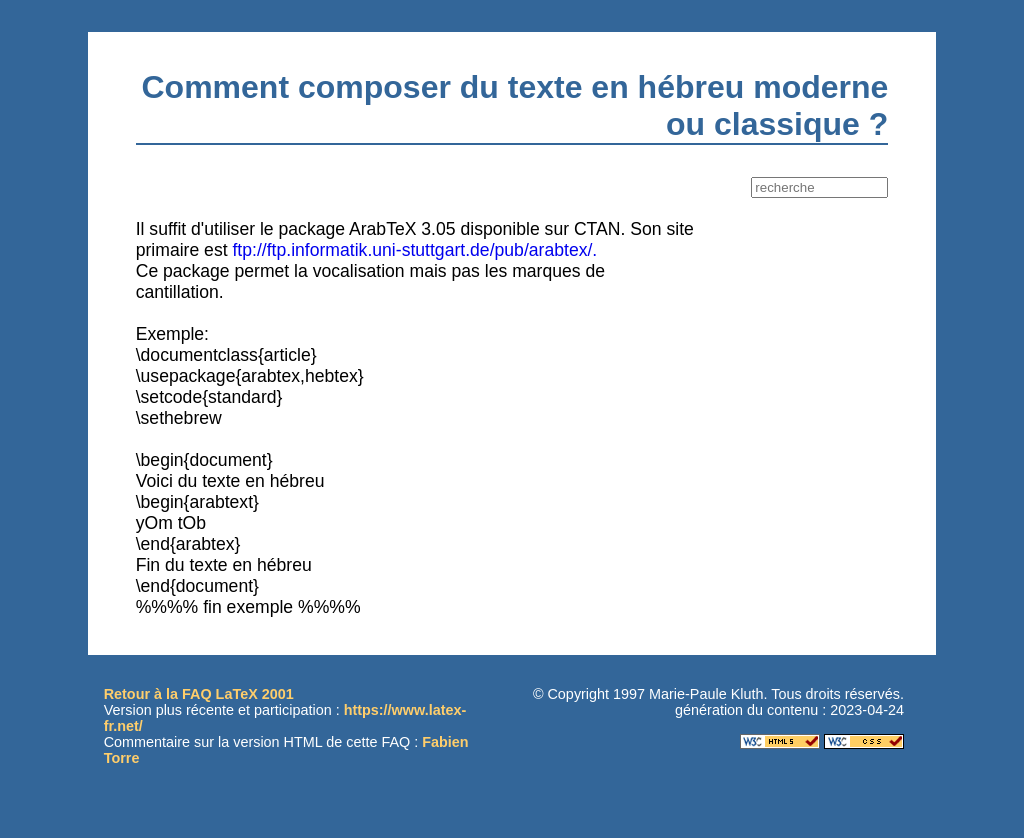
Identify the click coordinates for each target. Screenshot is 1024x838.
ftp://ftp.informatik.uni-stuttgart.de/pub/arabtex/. (414, 250)
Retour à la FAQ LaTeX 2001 (199, 694)
